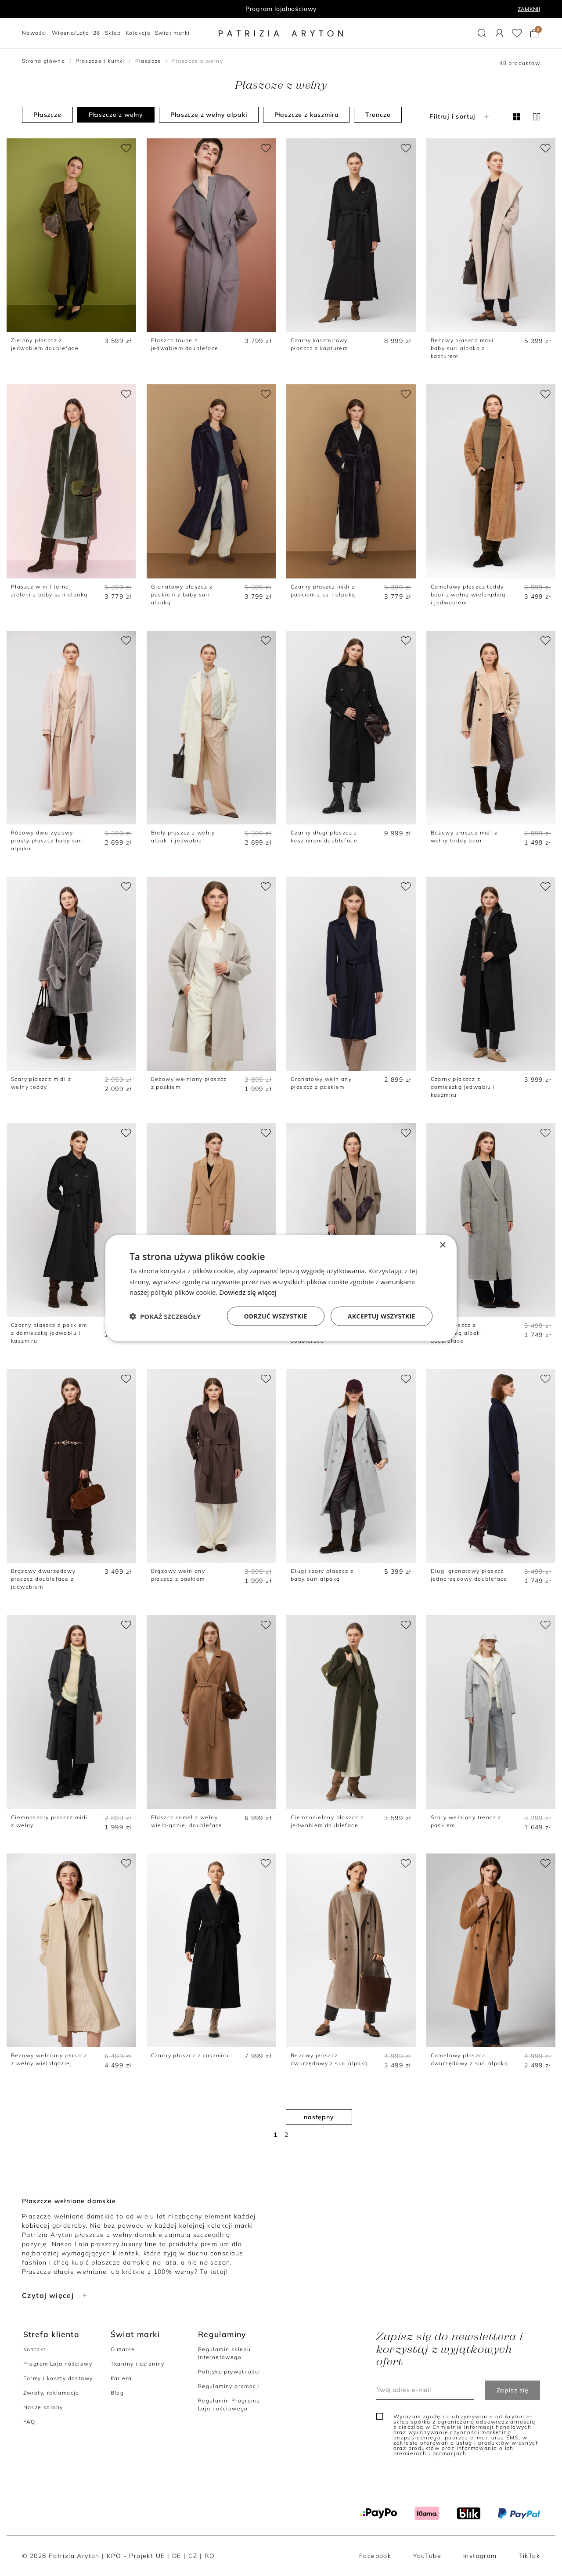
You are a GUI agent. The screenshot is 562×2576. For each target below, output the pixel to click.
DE (176, 2556)
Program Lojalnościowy (57, 2363)
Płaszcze (148, 61)
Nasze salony (43, 2407)
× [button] (442, 1245)
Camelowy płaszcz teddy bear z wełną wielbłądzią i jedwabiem (468, 594)
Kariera (121, 2378)
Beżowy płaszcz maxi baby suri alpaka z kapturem (462, 348)
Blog (117, 2392)
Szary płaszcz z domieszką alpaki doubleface (456, 1333)
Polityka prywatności (229, 2371)
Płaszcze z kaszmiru (306, 115)
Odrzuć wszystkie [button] (275, 1316)
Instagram (480, 2556)
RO (210, 2556)
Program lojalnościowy (281, 9)
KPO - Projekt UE (136, 2556)
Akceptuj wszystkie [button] (381, 1316)
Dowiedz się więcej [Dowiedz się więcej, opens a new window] (247, 1292)
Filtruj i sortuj (459, 116)
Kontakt (34, 2349)
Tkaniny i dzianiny (138, 2363)
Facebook (375, 2556)
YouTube (427, 2556)
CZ (193, 2556)
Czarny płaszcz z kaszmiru (190, 2055)
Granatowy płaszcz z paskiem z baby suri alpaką (182, 594)
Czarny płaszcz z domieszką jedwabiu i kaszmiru (463, 1087)
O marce (123, 2349)
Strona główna (43, 61)
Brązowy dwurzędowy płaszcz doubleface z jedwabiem (43, 1579)
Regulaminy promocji (229, 2386)
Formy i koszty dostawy (58, 2378)
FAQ (29, 2421)
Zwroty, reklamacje (51, 2392)
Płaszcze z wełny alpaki (208, 115)
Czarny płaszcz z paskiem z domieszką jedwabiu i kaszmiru (49, 1333)
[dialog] (281, 1288)
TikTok (529, 2556)
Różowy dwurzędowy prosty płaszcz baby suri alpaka (47, 840)
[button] (481, 33)
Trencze (377, 115)
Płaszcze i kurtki (100, 61)
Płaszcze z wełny (116, 115)
